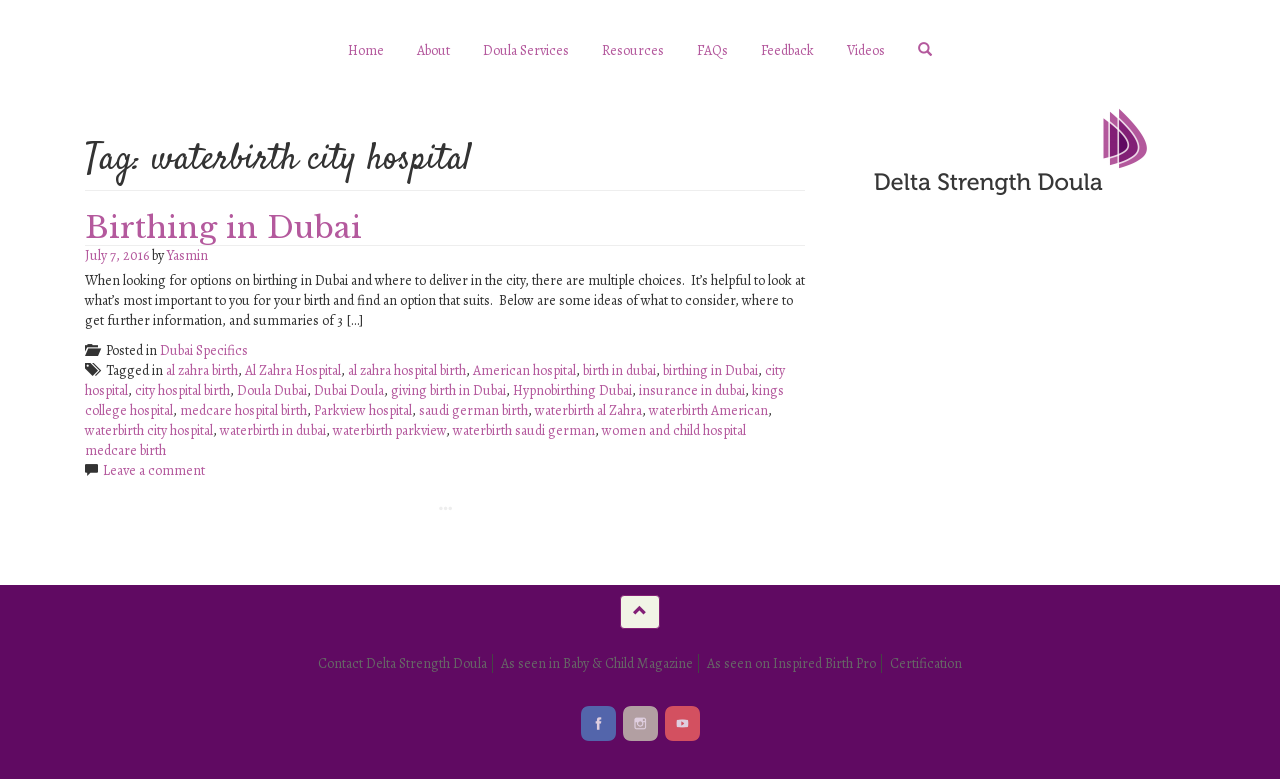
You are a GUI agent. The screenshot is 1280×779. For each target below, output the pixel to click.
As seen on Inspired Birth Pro (791, 663)
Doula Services (526, 50)
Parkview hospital (363, 410)
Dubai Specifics (204, 350)
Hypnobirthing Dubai (572, 390)
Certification (926, 663)
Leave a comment (154, 470)
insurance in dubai (692, 390)
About (433, 50)
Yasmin (187, 255)
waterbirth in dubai (273, 430)
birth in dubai (619, 370)
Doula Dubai (272, 390)
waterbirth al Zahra (588, 410)
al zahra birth (202, 370)
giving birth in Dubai (448, 390)
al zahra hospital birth (407, 370)
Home (366, 50)
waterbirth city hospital (149, 430)
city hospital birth (182, 390)
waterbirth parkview (389, 430)
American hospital (524, 370)
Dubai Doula (349, 390)
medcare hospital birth (243, 410)
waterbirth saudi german (524, 430)
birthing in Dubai (710, 370)
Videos (866, 50)
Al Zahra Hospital (293, 370)
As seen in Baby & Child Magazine (597, 663)
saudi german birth (473, 410)
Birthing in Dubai (223, 227)
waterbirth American (708, 410)
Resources (633, 50)
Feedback (787, 50)
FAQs (712, 50)
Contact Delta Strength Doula (402, 663)
